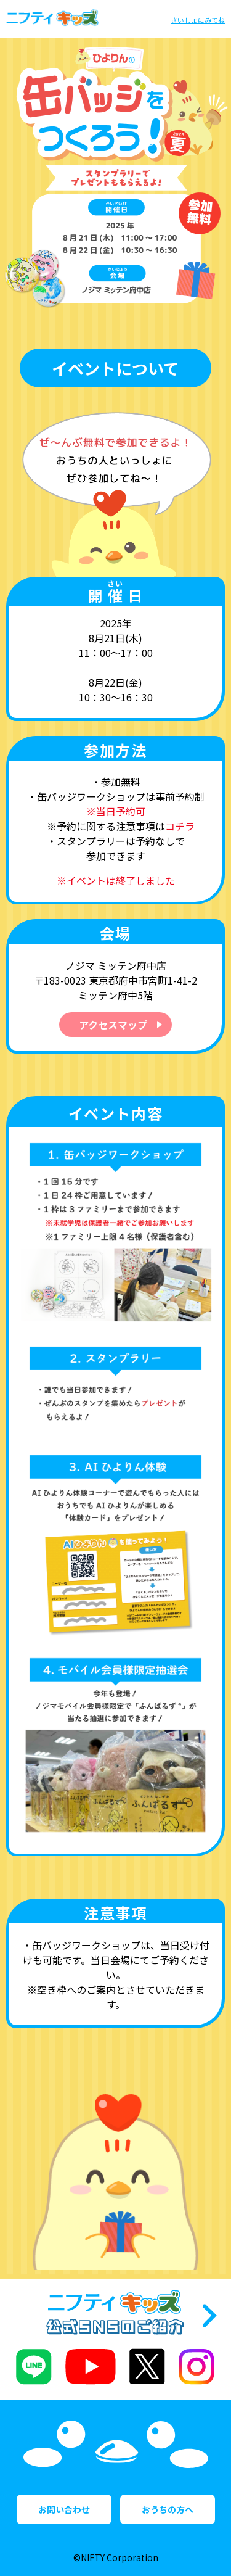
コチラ (180, 826)
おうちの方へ (167, 2509)
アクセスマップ (113, 1024)
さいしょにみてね (198, 20)
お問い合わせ (64, 2509)
